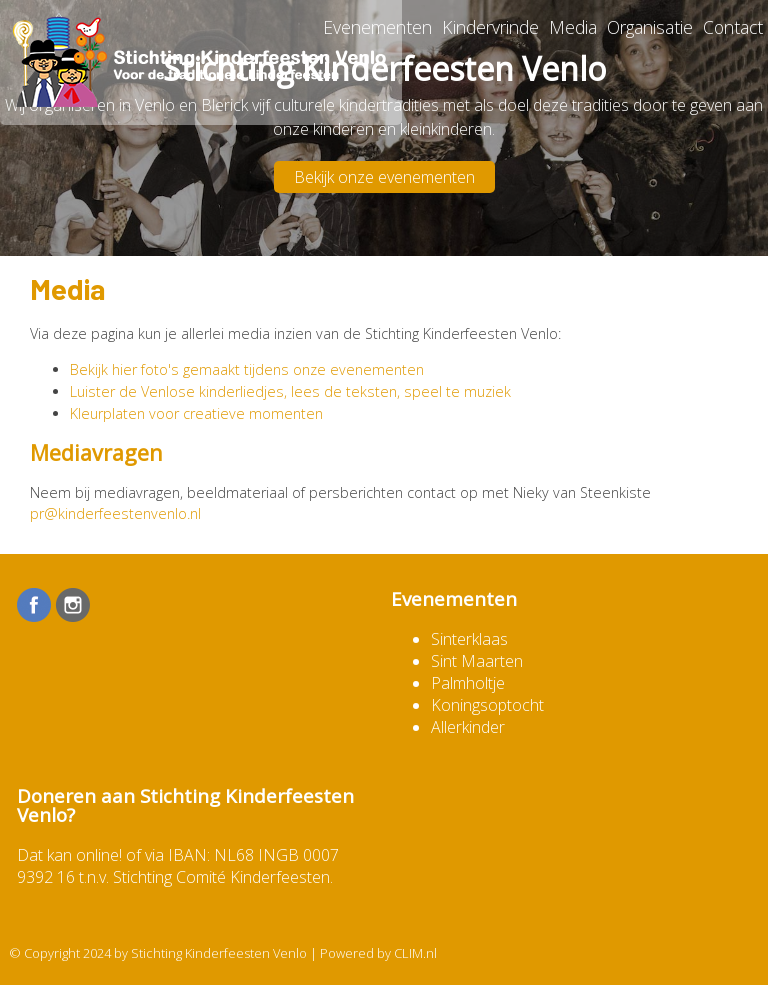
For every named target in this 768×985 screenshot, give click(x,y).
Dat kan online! (69, 855)
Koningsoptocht (487, 705)
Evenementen (377, 27)
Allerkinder (468, 727)
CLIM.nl (415, 953)
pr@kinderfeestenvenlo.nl (115, 513)
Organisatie (650, 27)
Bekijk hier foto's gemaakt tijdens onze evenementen (247, 369)
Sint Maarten (477, 661)
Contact (733, 27)
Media (573, 27)
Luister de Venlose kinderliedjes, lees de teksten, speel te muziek (290, 391)
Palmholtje (468, 683)
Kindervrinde (490, 27)
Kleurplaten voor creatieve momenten (196, 413)
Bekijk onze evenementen (384, 177)
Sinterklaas (469, 639)
